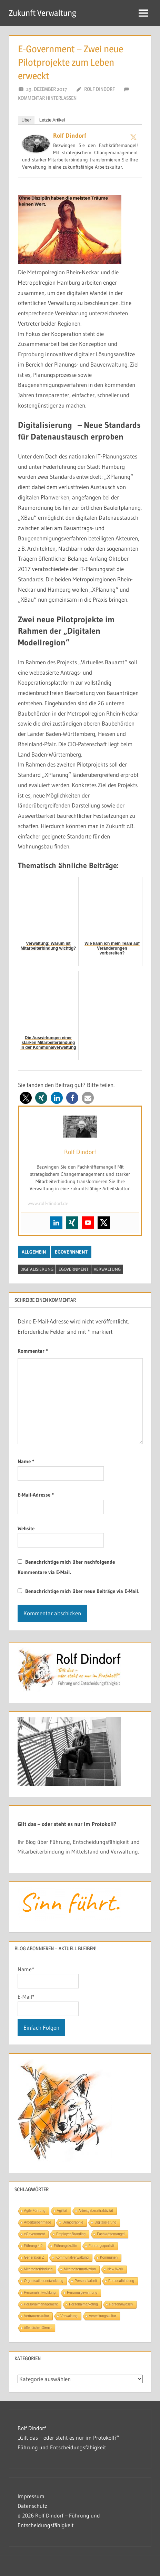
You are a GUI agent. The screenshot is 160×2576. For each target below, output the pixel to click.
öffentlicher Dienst (38, 2328)
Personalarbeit (85, 2281)
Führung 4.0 (33, 2246)
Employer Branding (71, 2234)
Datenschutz (32, 2505)
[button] (26, 1098)
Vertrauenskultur (36, 2316)
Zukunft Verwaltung (42, 13)
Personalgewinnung (82, 2292)
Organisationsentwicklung (43, 2281)
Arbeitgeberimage (37, 2222)
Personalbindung (121, 2281)
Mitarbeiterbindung (38, 2269)
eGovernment (71, 1252)
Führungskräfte (65, 2246)
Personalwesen (121, 2304)
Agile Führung (35, 2211)
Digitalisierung (36, 1269)
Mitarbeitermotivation (80, 2269)
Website (26, 1528)
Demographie (72, 2222)
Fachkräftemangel (110, 2234)
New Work (115, 2269)
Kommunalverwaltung (72, 2257)
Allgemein (34, 1252)
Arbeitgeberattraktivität (96, 2211)
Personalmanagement (41, 2304)
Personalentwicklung (40, 2292)
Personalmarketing (83, 2304)
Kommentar (33, 1351)
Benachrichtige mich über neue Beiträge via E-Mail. (82, 1591)
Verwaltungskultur (102, 2316)
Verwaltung (107, 1269)
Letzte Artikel (52, 120)
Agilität (62, 2211)
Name (26, 1461)
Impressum (31, 2496)
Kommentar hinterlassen (47, 98)
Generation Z (34, 2257)
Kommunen (109, 2257)
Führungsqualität (101, 2246)
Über (26, 120)
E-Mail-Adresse (36, 1494)
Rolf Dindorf (99, 89)
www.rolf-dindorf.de (48, 1203)
